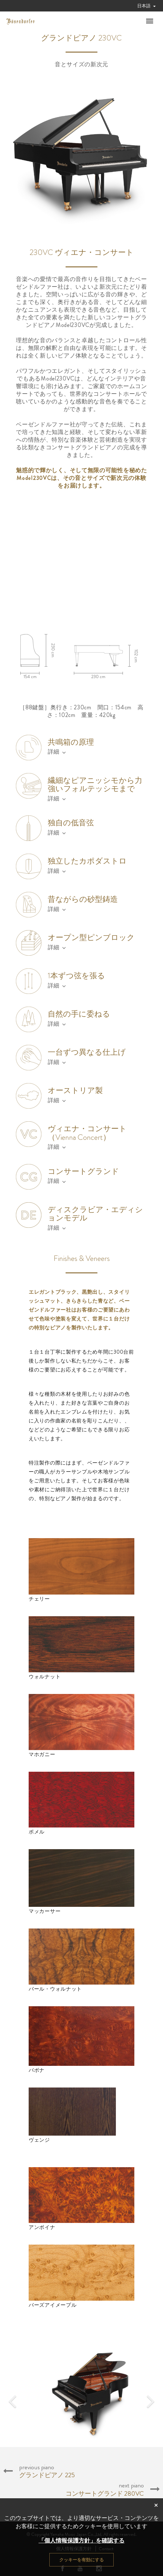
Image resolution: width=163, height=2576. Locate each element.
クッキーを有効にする (81, 2560)
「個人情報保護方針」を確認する (81, 2540)
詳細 (57, 752)
